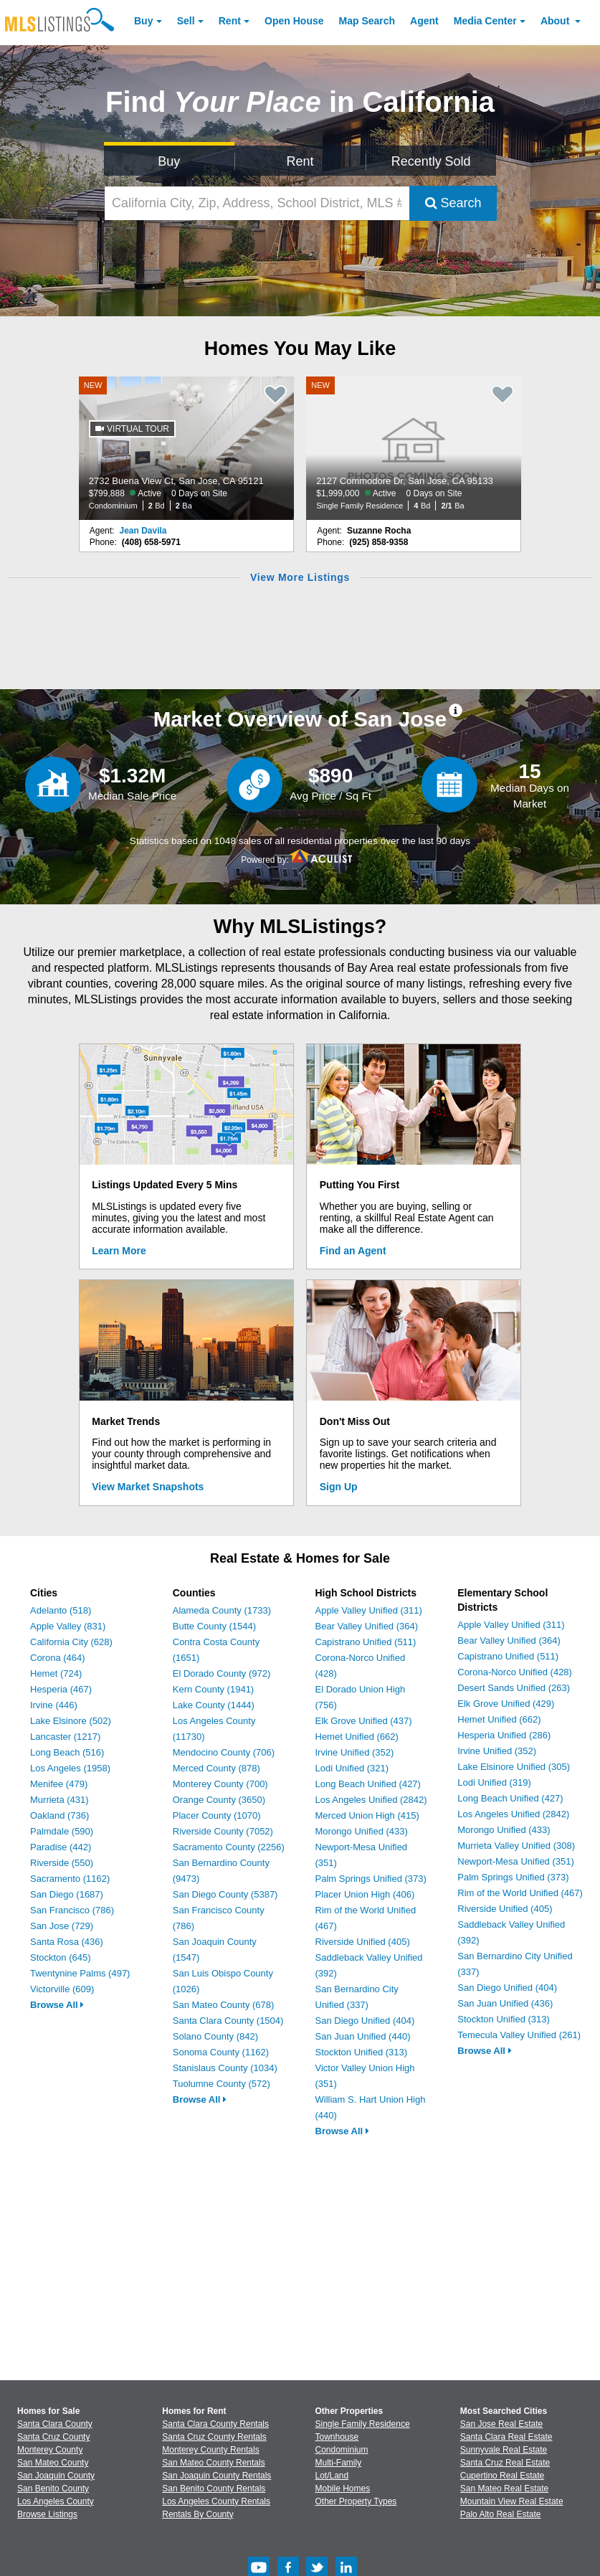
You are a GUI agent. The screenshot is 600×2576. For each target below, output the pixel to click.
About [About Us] (556, 21)
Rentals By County (197, 2514)
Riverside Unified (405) (362, 1941)
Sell (186, 21)
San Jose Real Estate (501, 2424)
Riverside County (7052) (223, 1831)
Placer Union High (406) (365, 1894)
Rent (230, 21)
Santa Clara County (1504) (228, 2020)
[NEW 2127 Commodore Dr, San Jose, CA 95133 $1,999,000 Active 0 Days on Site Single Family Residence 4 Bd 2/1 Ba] (413, 448)
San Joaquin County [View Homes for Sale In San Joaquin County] (56, 2476)
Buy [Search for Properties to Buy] (169, 161)
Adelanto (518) (60, 1610)
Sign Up (339, 1486)
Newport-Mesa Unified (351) (515, 1861)
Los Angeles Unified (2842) (371, 1799)
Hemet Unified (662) (357, 1736)
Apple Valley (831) (67, 1626)
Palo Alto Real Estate (500, 2514)
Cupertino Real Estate (502, 2476)
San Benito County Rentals (213, 2488)
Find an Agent (353, 1250)
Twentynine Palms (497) (80, 1973)
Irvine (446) (53, 1705)
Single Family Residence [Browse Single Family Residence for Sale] (362, 2424)
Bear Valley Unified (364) (367, 1626)
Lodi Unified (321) (352, 1768)
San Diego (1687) (66, 1894)
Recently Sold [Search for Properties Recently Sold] (431, 161)
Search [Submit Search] (453, 203)
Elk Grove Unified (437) (363, 1720)
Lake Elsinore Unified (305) (513, 1766)
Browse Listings (47, 2514)
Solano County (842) (215, 2036)
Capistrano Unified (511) (365, 1642)
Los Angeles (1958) (70, 1768)
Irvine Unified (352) (354, 1752)
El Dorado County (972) (222, 1673)
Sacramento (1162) (70, 1878)
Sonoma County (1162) (221, 2052)
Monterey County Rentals (210, 2450)
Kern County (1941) (213, 1689)
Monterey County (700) (220, 1784)
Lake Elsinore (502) (70, 1720)
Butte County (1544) (214, 1626)
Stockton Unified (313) (361, 2052)
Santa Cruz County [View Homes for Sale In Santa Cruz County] (53, 2437)
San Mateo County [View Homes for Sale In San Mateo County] (52, 2463)
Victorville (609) (62, 1989)
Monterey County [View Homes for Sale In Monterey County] (49, 2450)
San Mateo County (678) (224, 2004)
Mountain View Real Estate (511, 2501)
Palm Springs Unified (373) (371, 1878)
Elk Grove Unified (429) (505, 1703)
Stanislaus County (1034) (225, 2068)
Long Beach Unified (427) (368, 1784)
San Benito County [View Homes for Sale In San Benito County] (53, 2488)
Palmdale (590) (61, 1831)
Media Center (485, 21)
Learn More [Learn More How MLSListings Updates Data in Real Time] (119, 1250)
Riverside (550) (61, 1862)
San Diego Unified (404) (365, 2020)
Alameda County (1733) (222, 1610)
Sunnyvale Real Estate (503, 2450)
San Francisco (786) (72, 1910)
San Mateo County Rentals (213, 2463)
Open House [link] (294, 21)
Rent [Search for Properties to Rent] (299, 161)
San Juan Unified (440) (363, 2036)
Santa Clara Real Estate (506, 2437)
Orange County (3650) (219, 1799)
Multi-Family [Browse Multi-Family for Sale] (338, 2463)
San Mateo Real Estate (504, 2488)
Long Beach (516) (67, 1752)
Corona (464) (57, 1657)
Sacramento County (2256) (229, 1847)
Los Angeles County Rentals (216, 2501)
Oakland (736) (59, 1815)
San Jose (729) (61, 1926)
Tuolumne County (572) (221, 2083)
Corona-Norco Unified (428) (514, 1672)
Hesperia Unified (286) (504, 1735)
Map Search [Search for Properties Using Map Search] (367, 21)
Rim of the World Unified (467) (520, 1893)
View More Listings (300, 577)
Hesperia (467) (61, 1689)
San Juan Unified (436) (505, 2003)
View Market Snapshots (148, 1486)
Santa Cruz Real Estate (505, 2463)
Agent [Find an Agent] (424, 21)
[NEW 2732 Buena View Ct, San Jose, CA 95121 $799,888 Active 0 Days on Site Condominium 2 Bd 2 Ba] (186, 448)
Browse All (57, 2004)
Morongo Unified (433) (361, 1831)
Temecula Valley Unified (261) (519, 2035)
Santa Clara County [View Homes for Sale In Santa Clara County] (54, 2424)
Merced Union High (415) (367, 1815)
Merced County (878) (216, 1768)
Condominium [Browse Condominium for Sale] (341, 2450)
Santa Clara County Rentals (215, 2424)
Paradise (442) (60, 1847)
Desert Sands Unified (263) (513, 1687)
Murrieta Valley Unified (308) (516, 1845)
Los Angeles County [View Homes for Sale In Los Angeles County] (55, 2501)
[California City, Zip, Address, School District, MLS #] (257, 203)
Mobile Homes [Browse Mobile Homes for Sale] (343, 2488)
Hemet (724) (56, 1673)
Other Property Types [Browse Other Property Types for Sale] (356, 2501)
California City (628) (71, 1642)
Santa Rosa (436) (66, 1941)
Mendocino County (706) (224, 1752)
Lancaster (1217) (65, 1736)
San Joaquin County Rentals (216, 2476)
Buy (143, 21)
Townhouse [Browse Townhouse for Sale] (337, 2437)
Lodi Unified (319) (494, 1782)
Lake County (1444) (213, 1705)
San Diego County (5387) (225, 1894)
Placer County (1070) (217, 1815)
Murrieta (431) (59, 1799)
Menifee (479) (58, 1784)
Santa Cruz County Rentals (214, 2437)
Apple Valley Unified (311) (368, 1610)
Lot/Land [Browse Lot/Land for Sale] (332, 2476)
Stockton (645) (60, 1957)
